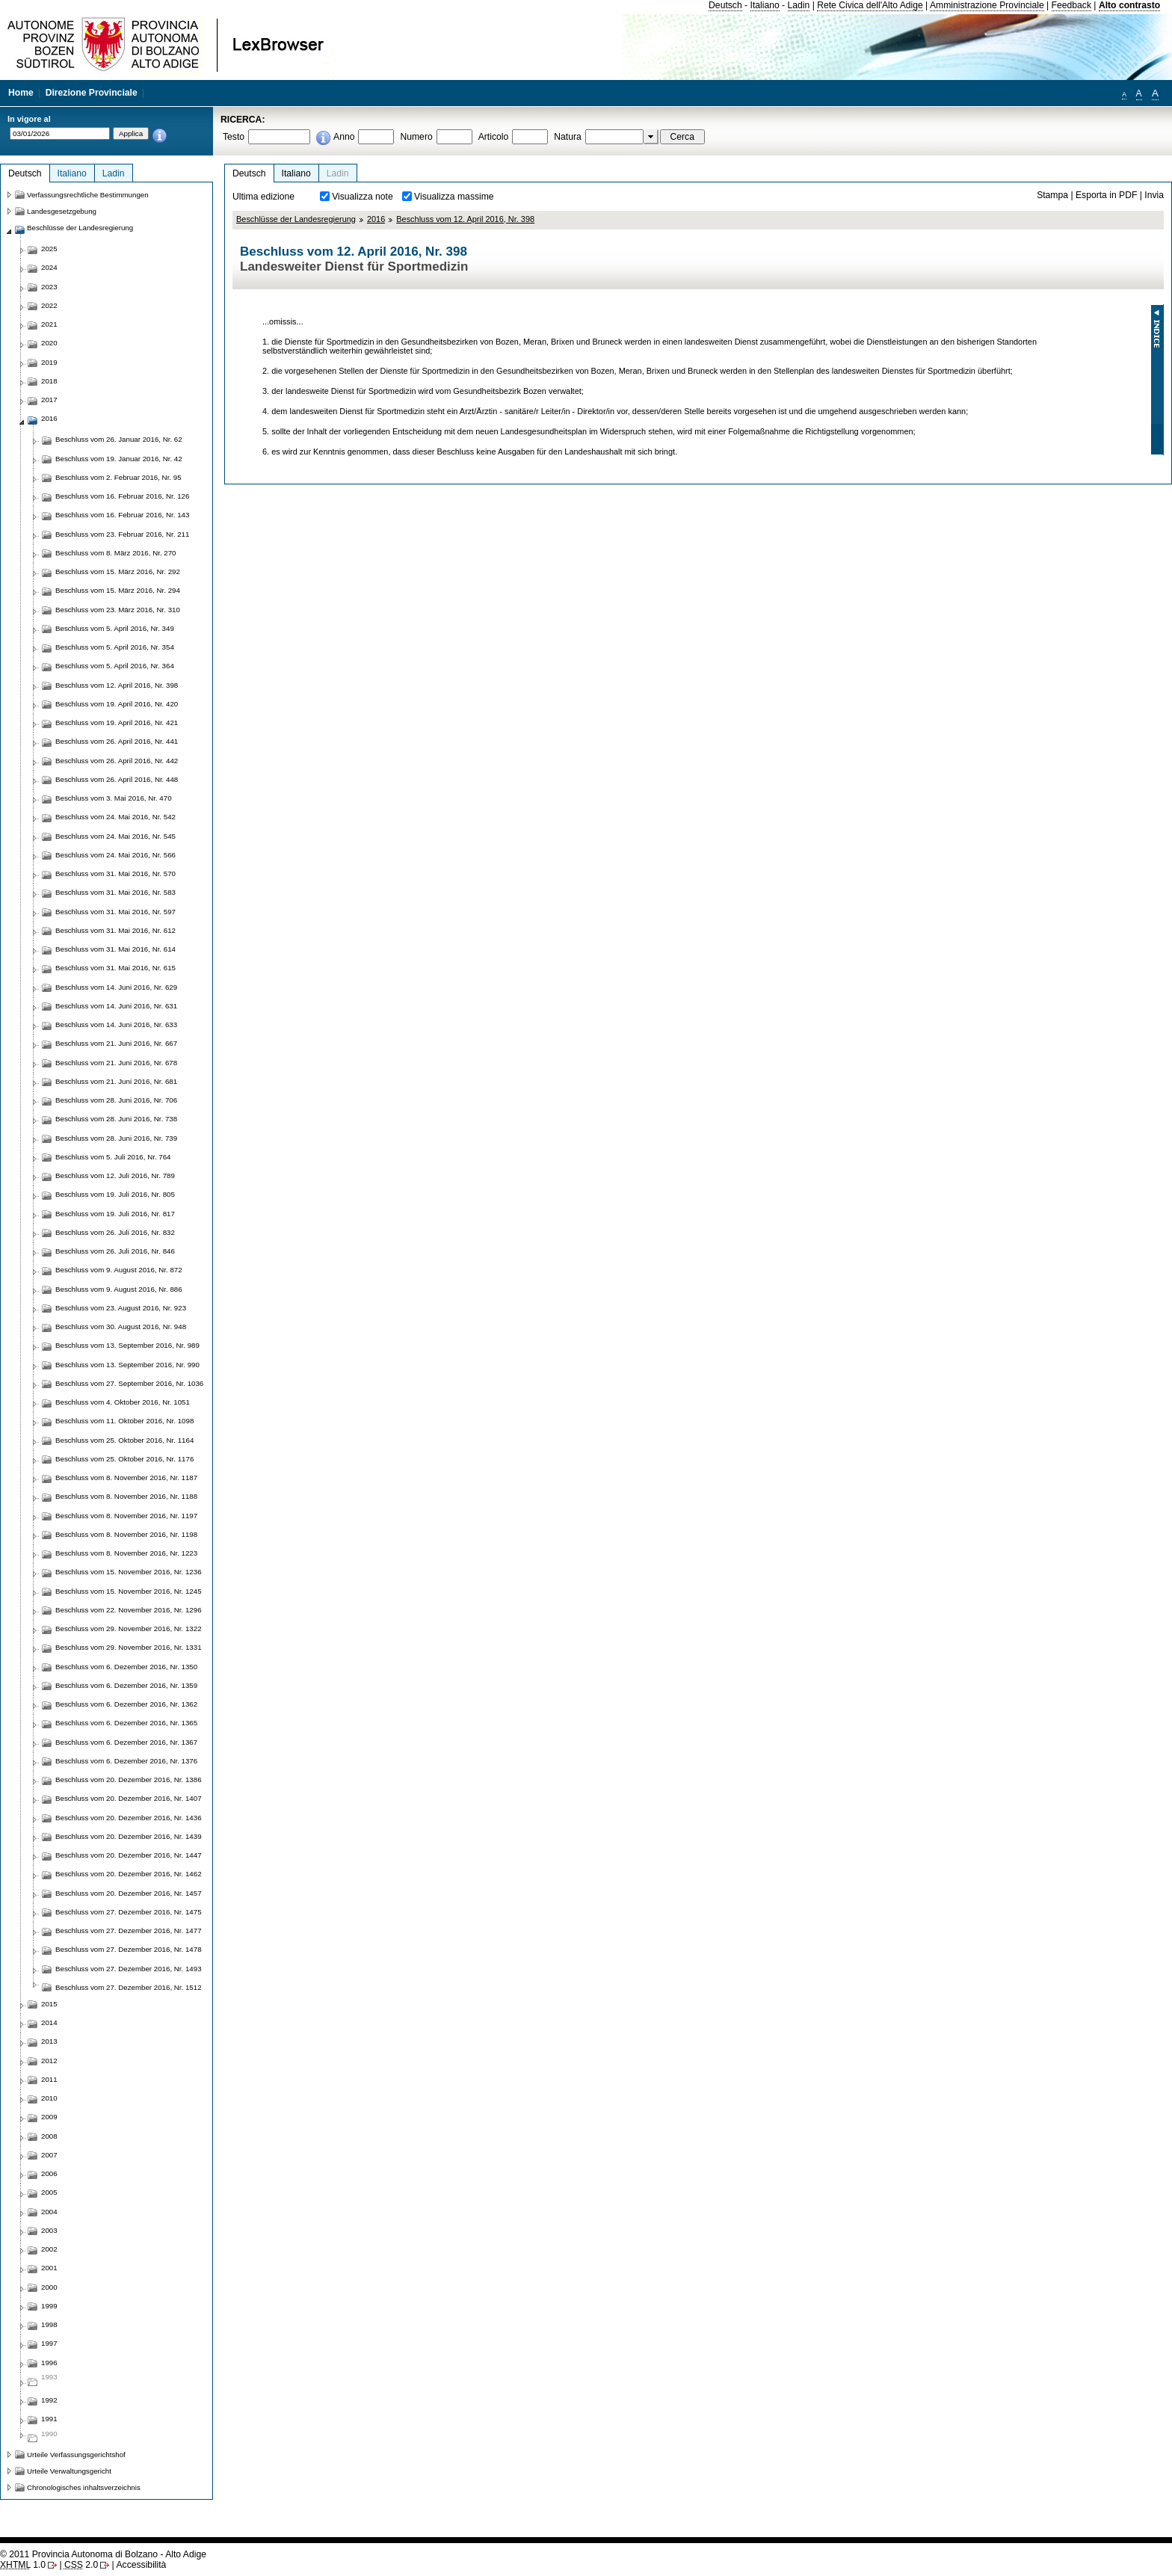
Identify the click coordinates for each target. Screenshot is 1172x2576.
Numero (416, 137)
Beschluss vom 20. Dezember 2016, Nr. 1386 (128, 1779)
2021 (49, 324)
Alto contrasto (1129, 5)
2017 (49, 399)
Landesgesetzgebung (61, 211)
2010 (49, 2098)
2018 (49, 381)
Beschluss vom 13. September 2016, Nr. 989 (127, 1345)
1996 (49, 2362)
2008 (49, 2136)
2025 (49, 248)
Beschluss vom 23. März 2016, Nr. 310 (117, 610)
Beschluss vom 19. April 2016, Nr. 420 (116, 704)
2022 (49, 305)
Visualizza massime (454, 196)
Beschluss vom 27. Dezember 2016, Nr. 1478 (128, 1949)
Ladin (799, 5)
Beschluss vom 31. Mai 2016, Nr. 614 (115, 949)
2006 (49, 2173)
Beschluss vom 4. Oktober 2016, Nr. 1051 (122, 1402)
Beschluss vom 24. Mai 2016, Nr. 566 (115, 855)
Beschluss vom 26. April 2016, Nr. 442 (116, 761)
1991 (49, 2419)
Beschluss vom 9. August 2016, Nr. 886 (118, 1289)
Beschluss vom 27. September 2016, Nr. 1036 (129, 1383)
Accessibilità (141, 2565)
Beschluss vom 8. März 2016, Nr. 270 (115, 553)
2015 (49, 2004)
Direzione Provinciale (92, 92)
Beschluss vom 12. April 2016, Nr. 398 (465, 219)
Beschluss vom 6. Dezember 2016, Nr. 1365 (126, 1723)
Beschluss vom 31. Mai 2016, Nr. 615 (115, 968)
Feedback (1071, 5)
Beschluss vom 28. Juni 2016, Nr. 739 (116, 1138)
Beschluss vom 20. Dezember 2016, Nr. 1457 (128, 1893)
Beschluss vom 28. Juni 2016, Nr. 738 (116, 1119)
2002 (49, 2249)
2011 (49, 2079)
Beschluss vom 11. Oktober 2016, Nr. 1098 (124, 1421)
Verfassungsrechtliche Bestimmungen (88, 195)
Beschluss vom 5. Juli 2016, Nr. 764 (113, 1157)
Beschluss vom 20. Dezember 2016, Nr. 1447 (128, 1855)
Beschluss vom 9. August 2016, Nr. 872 (118, 1270)
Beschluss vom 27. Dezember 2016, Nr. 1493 (128, 1969)
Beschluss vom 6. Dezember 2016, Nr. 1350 (126, 1667)
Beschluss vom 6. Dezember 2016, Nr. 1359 (126, 1685)
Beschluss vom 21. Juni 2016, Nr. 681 (116, 1081)
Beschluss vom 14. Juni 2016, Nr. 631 (116, 1006)
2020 (49, 343)
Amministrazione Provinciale (987, 5)
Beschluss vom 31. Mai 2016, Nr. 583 (115, 892)
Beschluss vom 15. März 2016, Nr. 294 (117, 590)
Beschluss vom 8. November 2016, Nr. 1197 (126, 1516)
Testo (233, 137)
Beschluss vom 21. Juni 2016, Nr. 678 (116, 1063)
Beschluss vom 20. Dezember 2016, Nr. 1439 (128, 1836)
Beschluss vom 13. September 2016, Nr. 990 (127, 1365)
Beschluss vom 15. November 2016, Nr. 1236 (128, 1572)
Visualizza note (362, 196)
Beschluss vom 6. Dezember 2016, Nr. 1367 (126, 1742)
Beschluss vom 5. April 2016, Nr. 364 (114, 666)
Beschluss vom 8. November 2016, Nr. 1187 (126, 1477)
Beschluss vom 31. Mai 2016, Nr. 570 (115, 873)
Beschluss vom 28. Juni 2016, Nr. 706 (116, 1100)
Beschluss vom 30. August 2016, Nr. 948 (120, 1326)
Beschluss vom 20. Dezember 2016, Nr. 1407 (128, 1798)
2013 (49, 2041)
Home (21, 92)
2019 (49, 362)
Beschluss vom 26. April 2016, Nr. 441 (116, 741)
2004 (49, 2211)
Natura (568, 137)
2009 (49, 2117)
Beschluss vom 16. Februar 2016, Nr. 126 (122, 496)
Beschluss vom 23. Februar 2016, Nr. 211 (122, 534)
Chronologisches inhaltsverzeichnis (84, 2487)
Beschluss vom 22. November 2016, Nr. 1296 (128, 1610)
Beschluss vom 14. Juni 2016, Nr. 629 (116, 987)
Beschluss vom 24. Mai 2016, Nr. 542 (115, 817)
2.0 (81, 2565)
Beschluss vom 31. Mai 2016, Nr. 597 (115, 912)
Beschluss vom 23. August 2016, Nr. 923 (120, 1308)
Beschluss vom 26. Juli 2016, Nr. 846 (115, 1251)
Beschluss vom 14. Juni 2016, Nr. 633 (116, 1024)
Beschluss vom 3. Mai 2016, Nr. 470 (113, 798)
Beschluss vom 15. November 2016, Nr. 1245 (128, 1591)
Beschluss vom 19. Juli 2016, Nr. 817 (115, 1214)
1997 (49, 2343)
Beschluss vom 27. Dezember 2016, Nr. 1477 (128, 1930)
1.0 (23, 2565)
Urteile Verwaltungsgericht (69, 2471)
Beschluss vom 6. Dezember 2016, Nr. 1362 (126, 1704)
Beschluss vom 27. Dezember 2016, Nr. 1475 (128, 1912)
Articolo (493, 137)
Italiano (765, 5)
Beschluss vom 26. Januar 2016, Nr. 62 (118, 439)
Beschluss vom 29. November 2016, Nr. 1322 (128, 1628)
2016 (376, 219)
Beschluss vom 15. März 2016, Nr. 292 (117, 571)
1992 (49, 2400)
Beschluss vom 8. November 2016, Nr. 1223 (126, 1553)
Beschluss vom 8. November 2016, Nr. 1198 (126, 1534)
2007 (49, 2155)
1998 (49, 2324)
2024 (49, 267)
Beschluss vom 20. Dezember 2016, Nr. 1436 (128, 1818)
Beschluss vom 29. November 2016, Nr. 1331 (128, 1647)
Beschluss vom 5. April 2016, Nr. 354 (114, 647)
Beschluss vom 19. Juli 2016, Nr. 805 (115, 1194)
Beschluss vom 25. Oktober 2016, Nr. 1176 (124, 1459)
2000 (49, 2287)
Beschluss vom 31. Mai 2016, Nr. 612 (115, 930)
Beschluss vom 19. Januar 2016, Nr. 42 (118, 459)
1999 (49, 2306)
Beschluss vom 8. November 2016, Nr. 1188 (126, 1496)
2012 (49, 2060)
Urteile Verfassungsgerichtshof (76, 2454)
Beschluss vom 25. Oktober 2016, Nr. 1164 (124, 1440)
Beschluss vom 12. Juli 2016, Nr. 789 (115, 1175)
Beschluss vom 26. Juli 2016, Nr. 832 (115, 1232)
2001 (49, 2268)
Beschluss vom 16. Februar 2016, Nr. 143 (122, 515)
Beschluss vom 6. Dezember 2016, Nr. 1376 (126, 1761)
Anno (343, 137)
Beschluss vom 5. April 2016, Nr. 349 (114, 628)
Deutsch (725, 5)
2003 (49, 2230)
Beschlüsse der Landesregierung (296, 219)
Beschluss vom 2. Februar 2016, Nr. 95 (118, 477)
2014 (49, 2022)
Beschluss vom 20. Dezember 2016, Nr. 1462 (128, 1874)
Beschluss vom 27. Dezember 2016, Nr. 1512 (128, 1987)
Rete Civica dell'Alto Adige (870, 5)
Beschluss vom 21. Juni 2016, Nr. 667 (116, 1043)
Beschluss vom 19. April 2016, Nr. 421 (116, 722)
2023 (49, 287)
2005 (49, 2192)
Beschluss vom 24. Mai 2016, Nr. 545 (115, 836)
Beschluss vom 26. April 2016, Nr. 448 (116, 779)
